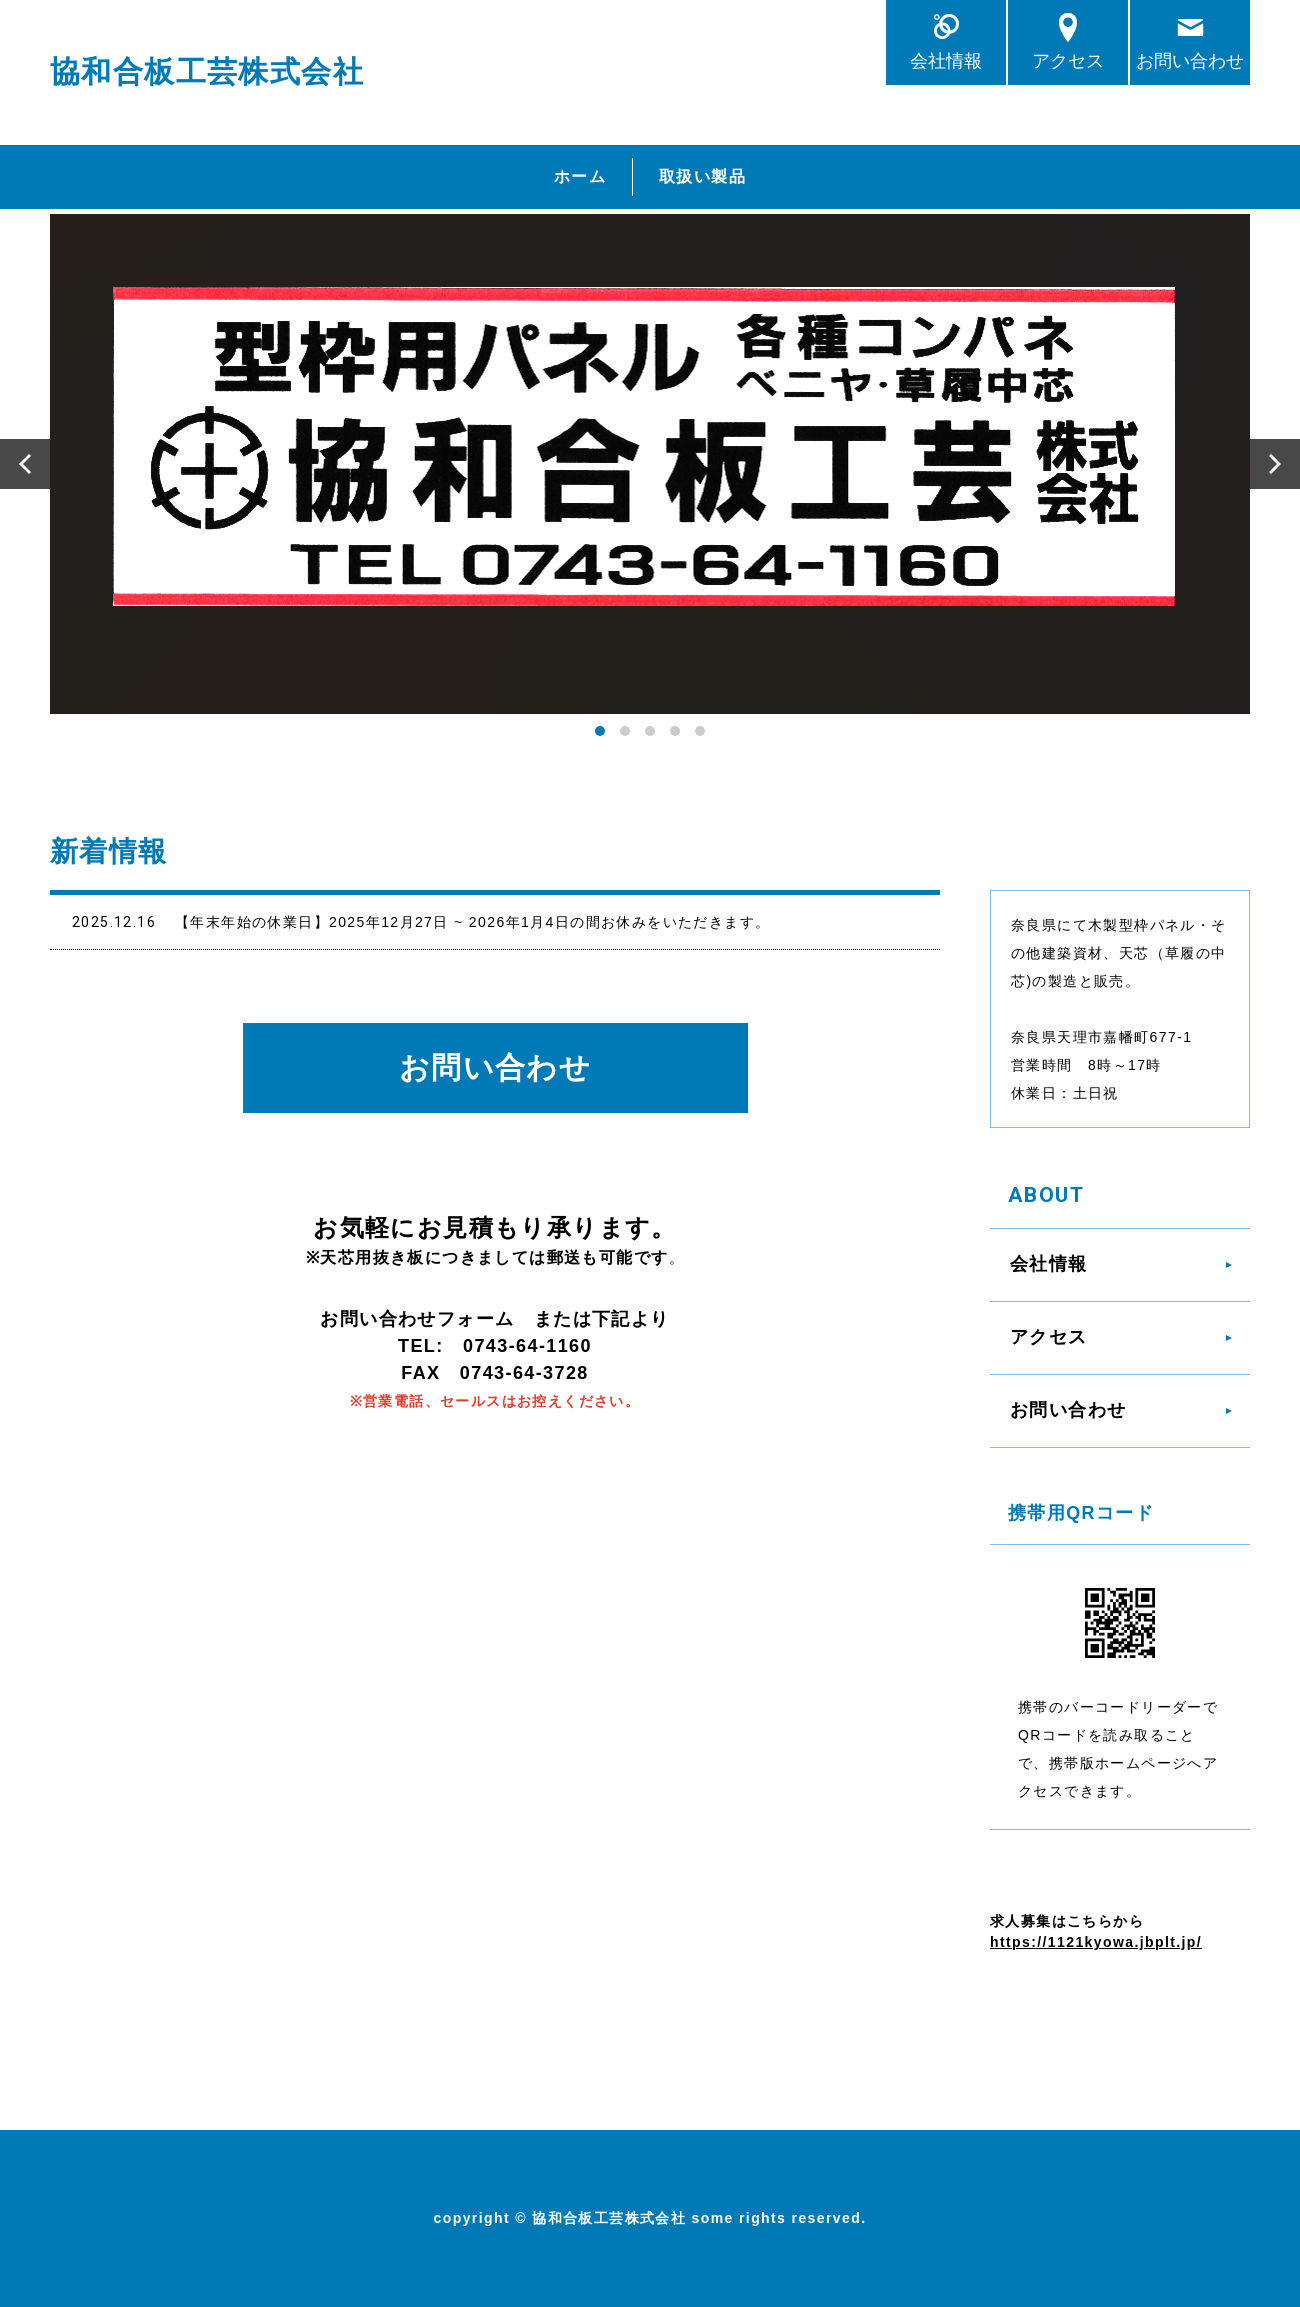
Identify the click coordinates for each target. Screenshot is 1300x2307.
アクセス (1068, 60)
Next (1275, 464)
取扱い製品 (702, 176)
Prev (25, 464)
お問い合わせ (1190, 60)
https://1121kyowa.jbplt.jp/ (1096, 1942)
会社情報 (946, 60)
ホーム (580, 176)
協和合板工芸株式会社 (207, 71)
